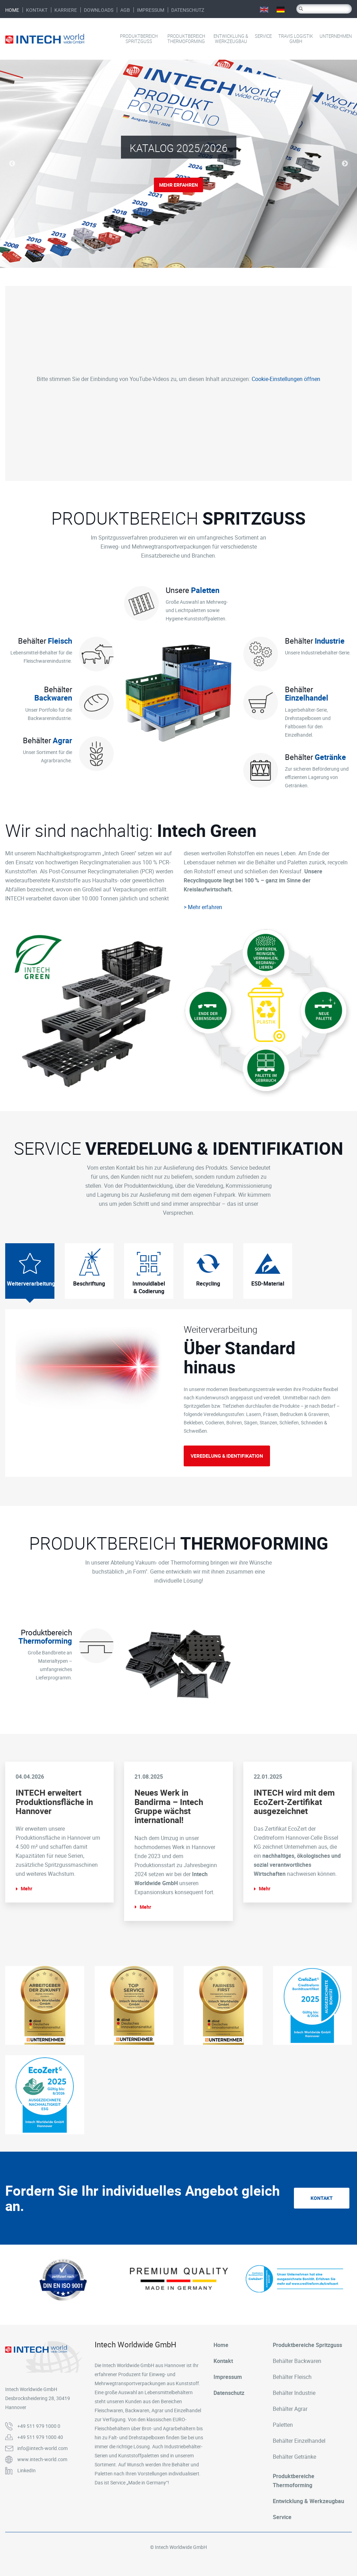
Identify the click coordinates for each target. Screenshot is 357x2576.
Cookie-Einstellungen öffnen (286, 379)
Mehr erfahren (178, 184)
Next (344, 163)
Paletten (283, 2425)
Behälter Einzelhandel (299, 2440)
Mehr (26, 1888)
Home (12, 10)
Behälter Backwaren (297, 2361)
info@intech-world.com (42, 2448)
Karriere (65, 10)
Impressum (150, 10)
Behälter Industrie (294, 2393)
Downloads (98, 10)
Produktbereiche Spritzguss (307, 2345)
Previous (12, 163)
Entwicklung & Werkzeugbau (231, 39)
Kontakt (36, 10)
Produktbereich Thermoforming (186, 39)
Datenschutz (187, 10)
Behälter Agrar (290, 2409)
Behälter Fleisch (292, 2377)
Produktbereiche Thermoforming (293, 2480)
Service (263, 36)
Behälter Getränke (294, 2456)
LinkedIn (26, 2470)
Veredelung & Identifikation (227, 1455)
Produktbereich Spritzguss (139, 39)
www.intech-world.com (42, 2459)
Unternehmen (336, 36)
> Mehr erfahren (203, 907)
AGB (125, 10)
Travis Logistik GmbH (295, 39)
